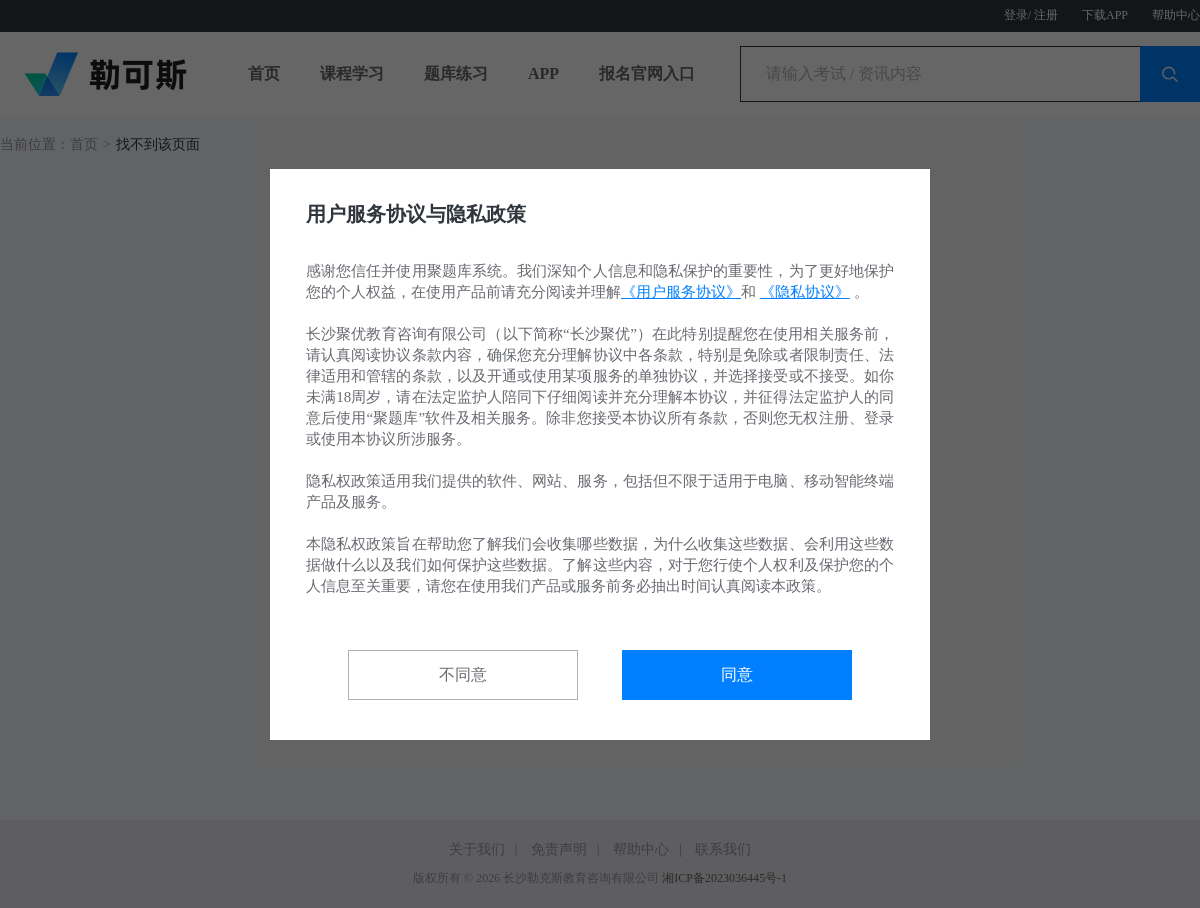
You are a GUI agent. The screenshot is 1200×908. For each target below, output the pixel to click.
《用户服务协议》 (681, 292)
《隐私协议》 (805, 292)
